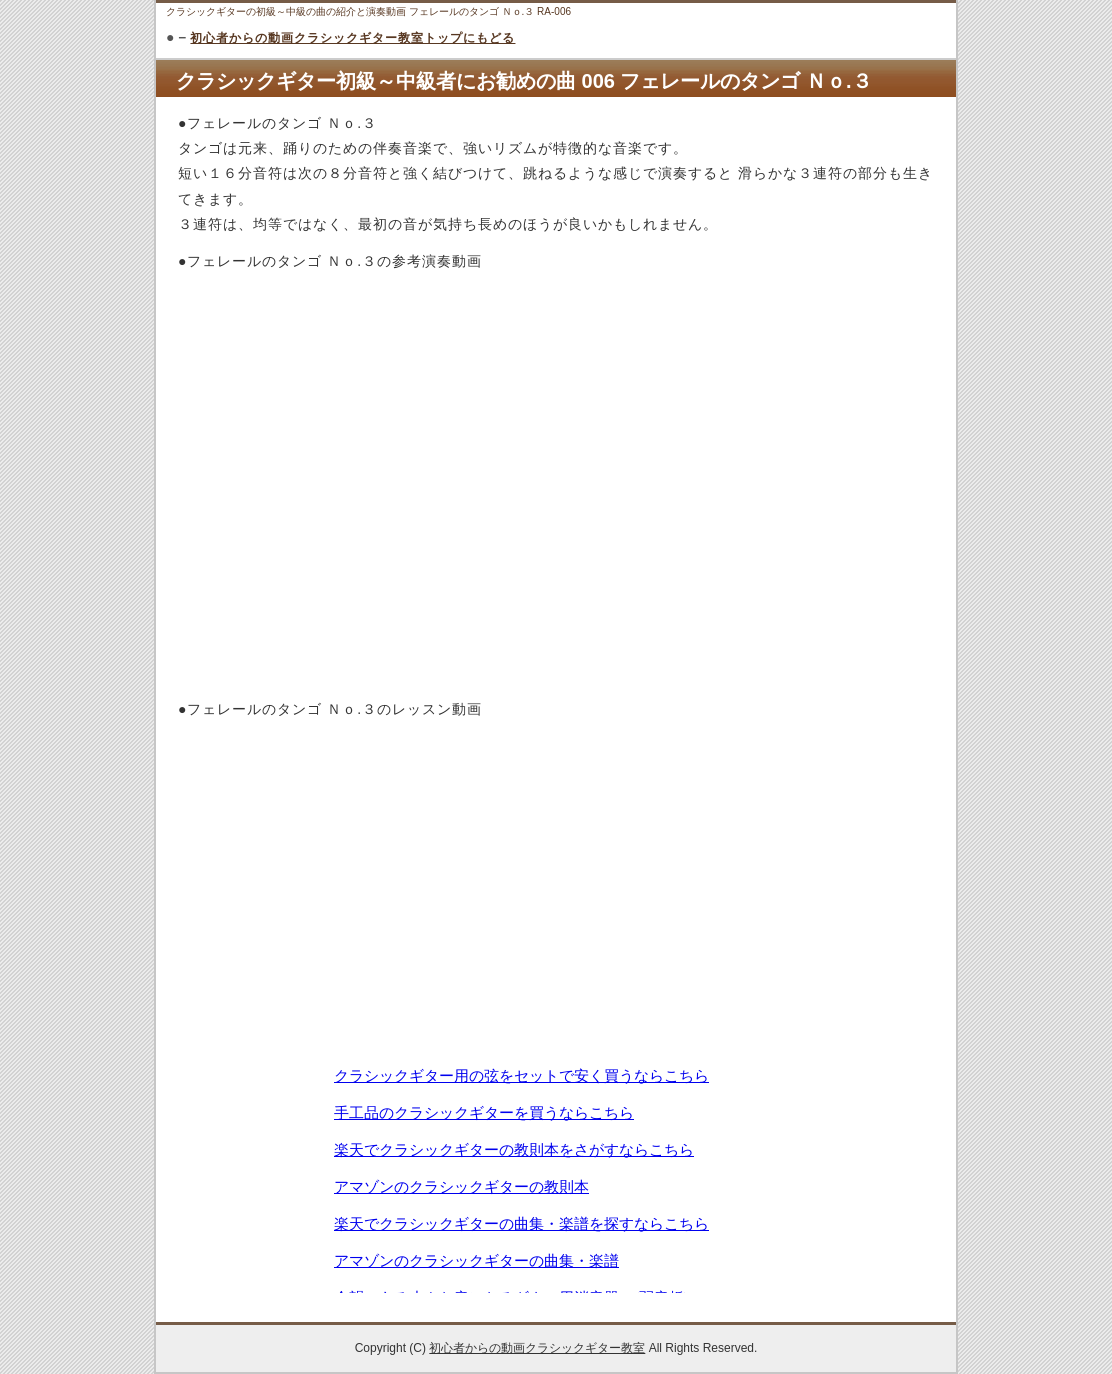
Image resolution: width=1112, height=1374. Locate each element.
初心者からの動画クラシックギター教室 (537, 1348)
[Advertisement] (556, 645)
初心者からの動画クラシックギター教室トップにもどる (352, 38)
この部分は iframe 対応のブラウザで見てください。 (556, 1178)
